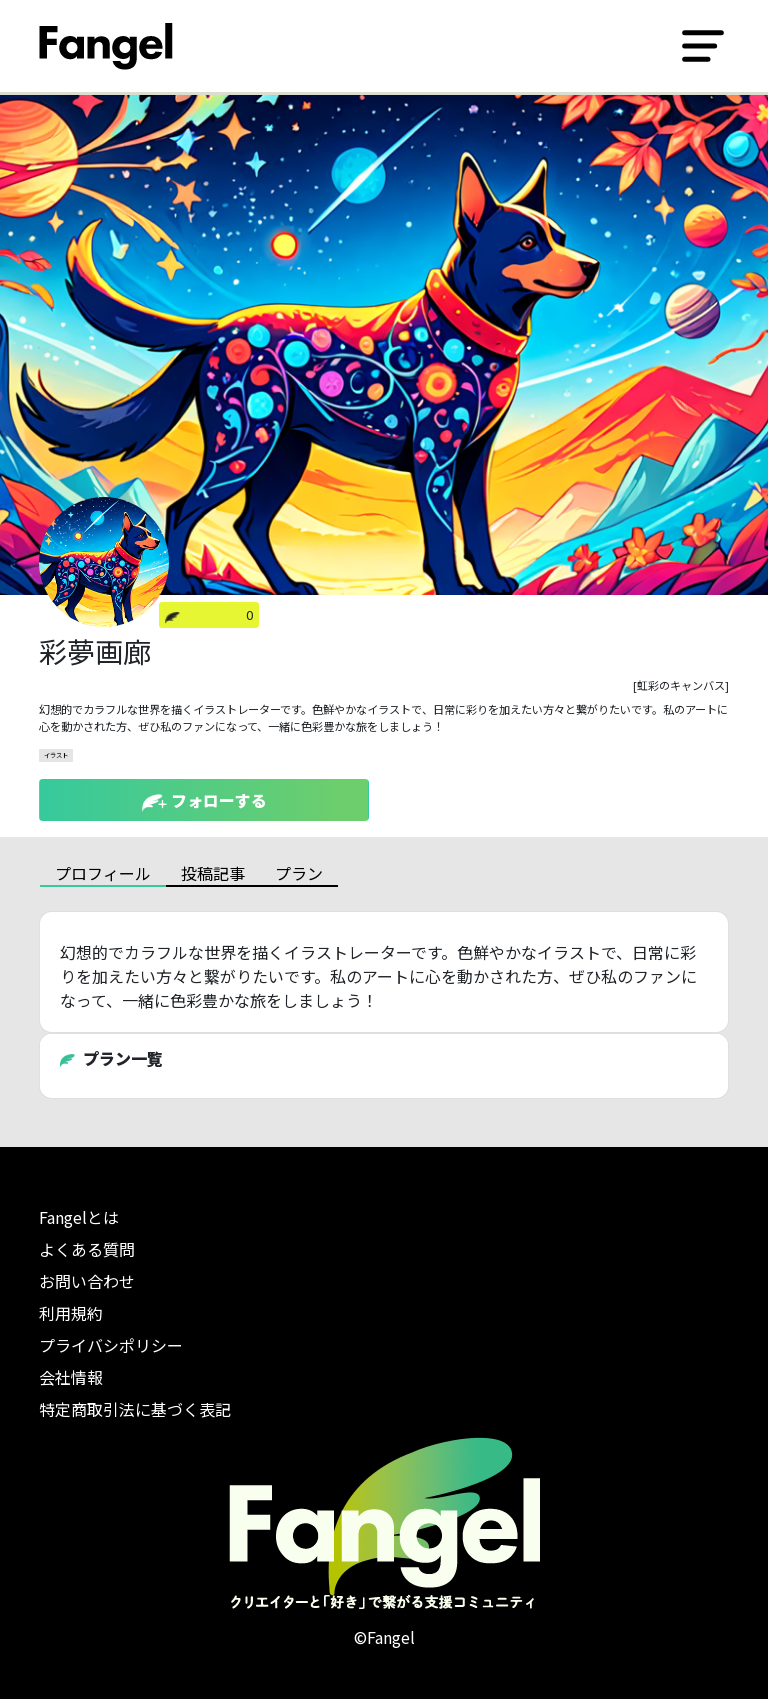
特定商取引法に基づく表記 (135, 1409)
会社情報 (71, 1377)
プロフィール (103, 873)
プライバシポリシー (111, 1345)
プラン (299, 873)
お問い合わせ (87, 1281)
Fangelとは (79, 1217)
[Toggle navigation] (703, 46)
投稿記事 (213, 873)
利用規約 (71, 1313)
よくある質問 (87, 1249)
